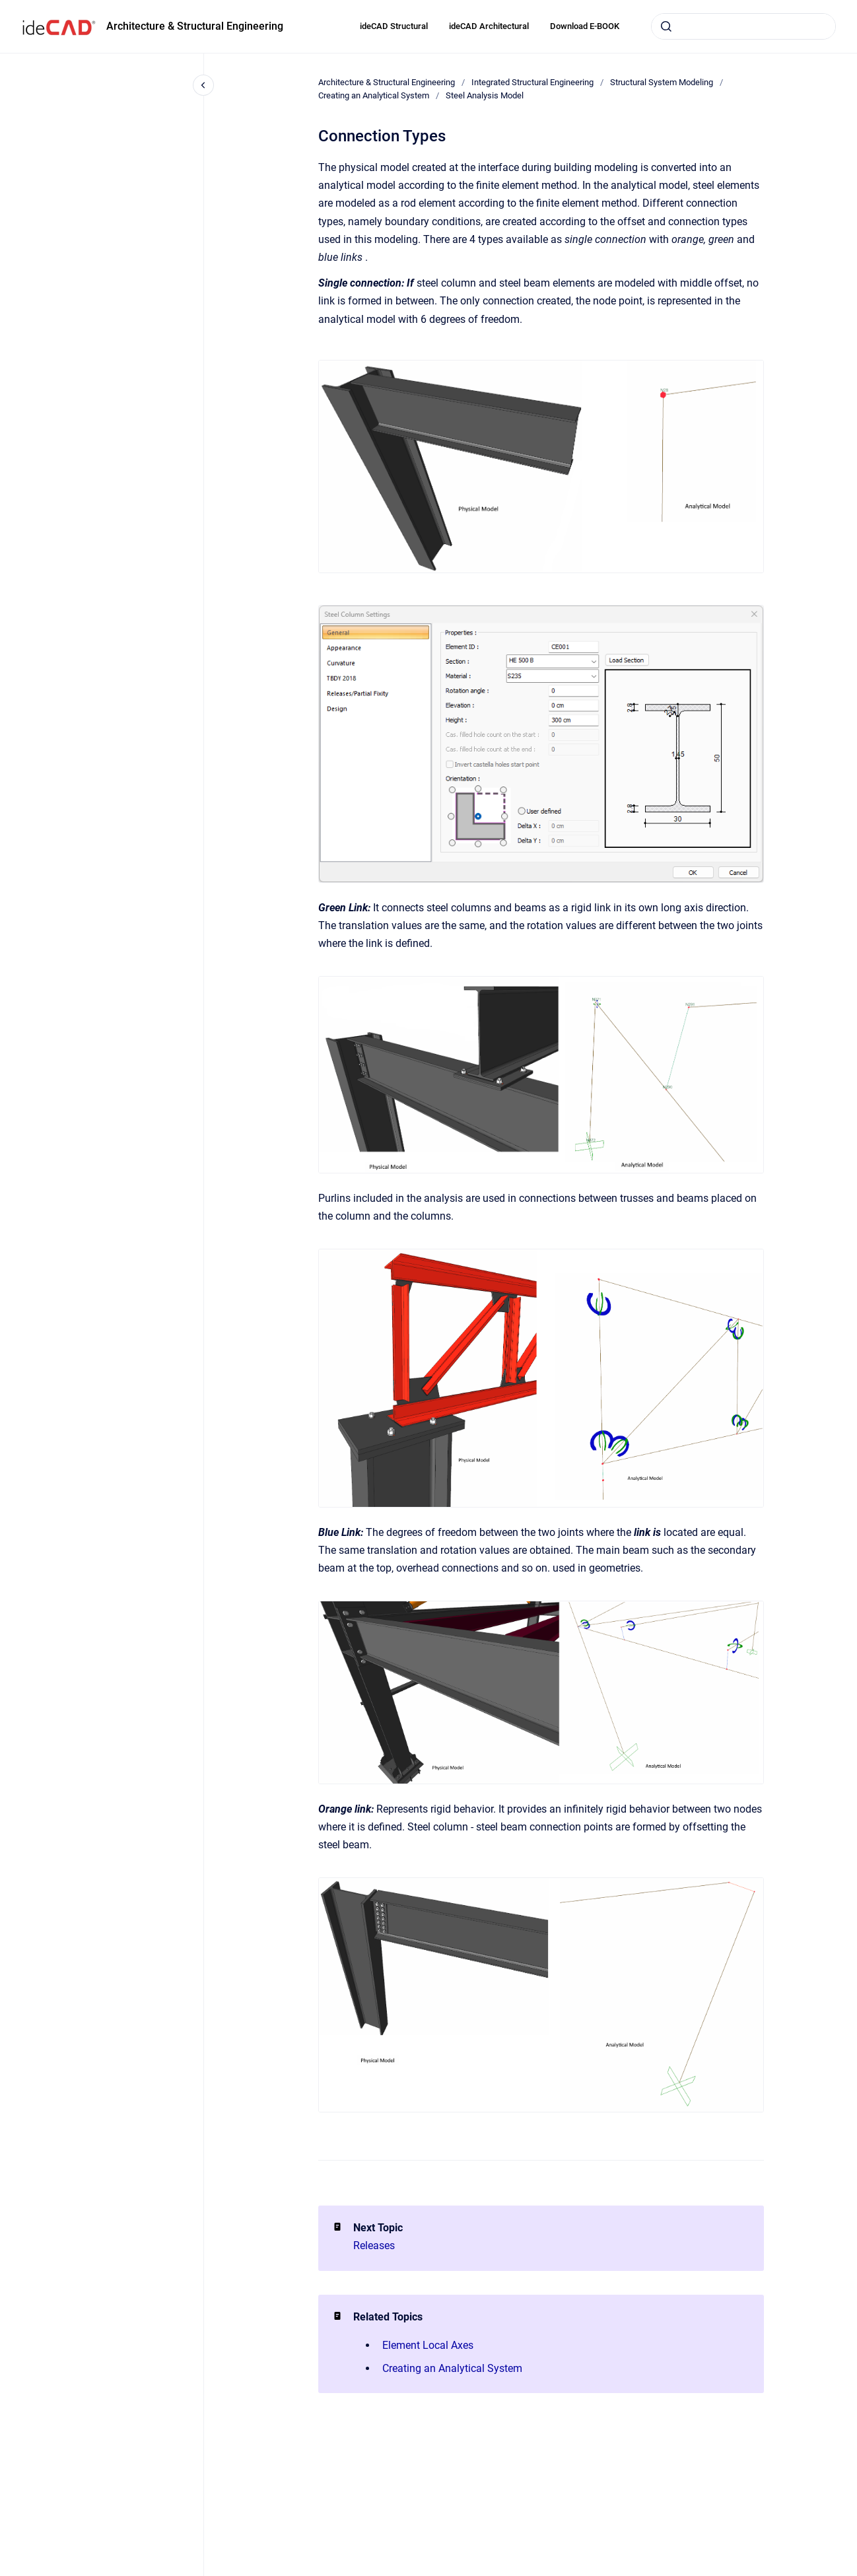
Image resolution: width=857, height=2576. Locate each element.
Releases (374, 2245)
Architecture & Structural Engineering (194, 26)
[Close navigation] (203, 85)
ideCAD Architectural (489, 26)
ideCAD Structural (394, 26)
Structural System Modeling (661, 82)
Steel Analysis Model (485, 95)
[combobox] (743, 26)
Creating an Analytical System (373, 95)
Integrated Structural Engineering (532, 82)
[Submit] (666, 26)
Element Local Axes (427, 2345)
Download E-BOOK (584, 26)
